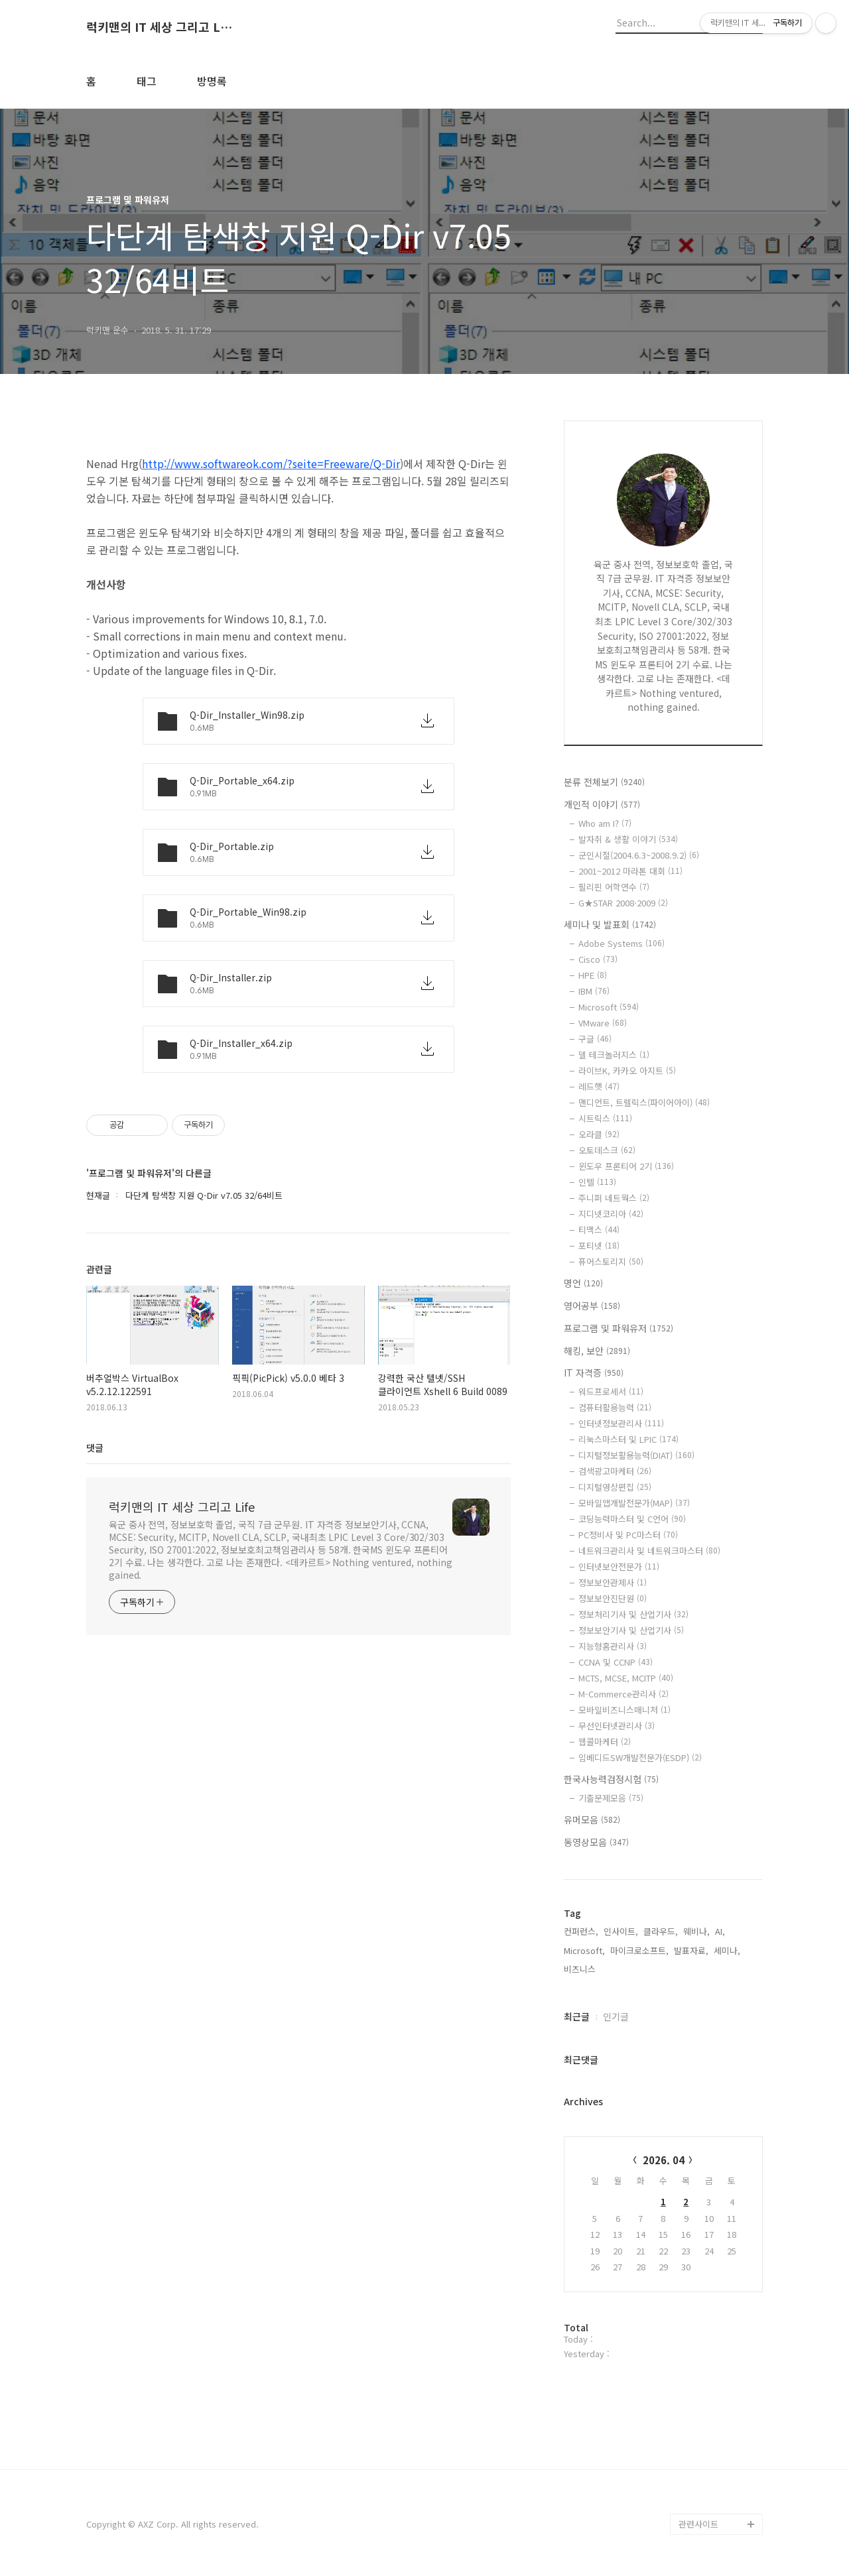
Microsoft (608, 1007)
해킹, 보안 (597, 1350)
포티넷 (599, 1245)
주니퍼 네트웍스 (613, 1198)
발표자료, (691, 1950)
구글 (595, 1038)
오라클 (599, 1134)
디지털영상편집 (614, 1487)
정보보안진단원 (612, 1598)
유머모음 (592, 1819)
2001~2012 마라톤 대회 (630, 871)
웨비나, (696, 1931)
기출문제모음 (610, 1798)
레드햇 (599, 1086)
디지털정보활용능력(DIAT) (636, 1455)
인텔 (597, 1182)
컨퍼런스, (581, 1931)
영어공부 (592, 1305)
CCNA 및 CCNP (615, 1662)
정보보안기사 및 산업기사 (631, 1630)
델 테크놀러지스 (613, 1054)
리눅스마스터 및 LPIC (628, 1439)
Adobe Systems (621, 943)
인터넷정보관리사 (621, 1423)
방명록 (212, 81)
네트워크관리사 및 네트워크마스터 (649, 1550)
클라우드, (660, 1931)
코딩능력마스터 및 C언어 (632, 1518)
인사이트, (621, 1931)
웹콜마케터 (604, 1741)
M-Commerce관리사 (623, 1693)
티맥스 (599, 1229)
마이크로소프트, (639, 1950)
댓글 (94, 1447)
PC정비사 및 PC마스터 (628, 1534)
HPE (592, 975)
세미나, (727, 1950)
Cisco (598, 959)
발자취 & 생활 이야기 (628, 839)
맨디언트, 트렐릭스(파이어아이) (644, 1102)
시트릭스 (605, 1118)
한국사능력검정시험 (611, 1779)
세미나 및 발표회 (610, 924)
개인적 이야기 (602, 804)
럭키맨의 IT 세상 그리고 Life (159, 27)
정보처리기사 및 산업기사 (633, 1614)
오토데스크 (606, 1150)
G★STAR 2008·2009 (623, 902)
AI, (720, 1931)
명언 (583, 1283)
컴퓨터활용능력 (614, 1407)
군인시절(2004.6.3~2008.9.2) (638, 855)
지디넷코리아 (610, 1213)
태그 (147, 81)
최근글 (577, 2016)
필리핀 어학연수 (613, 887)
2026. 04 (664, 2160)
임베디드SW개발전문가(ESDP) (640, 1757)
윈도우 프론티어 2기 (626, 1166)
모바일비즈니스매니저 (624, 1709)
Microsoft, (584, 1950)
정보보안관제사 (612, 1582)
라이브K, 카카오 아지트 (627, 1070)
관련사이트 (698, 2524)
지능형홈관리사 (612, 1646)
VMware (602, 1022)
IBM (594, 991)
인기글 (616, 2016)
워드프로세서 (610, 1391)
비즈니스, (581, 1969)
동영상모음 (596, 1842)
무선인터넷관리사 (616, 1725)
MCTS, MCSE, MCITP (625, 1678)
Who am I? (604, 823)
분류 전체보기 (604, 781)
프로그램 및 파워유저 (618, 1328)
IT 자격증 (593, 1372)
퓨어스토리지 (610, 1261)
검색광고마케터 (614, 1471)
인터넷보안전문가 (618, 1566)
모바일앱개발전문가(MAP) (634, 1503)
